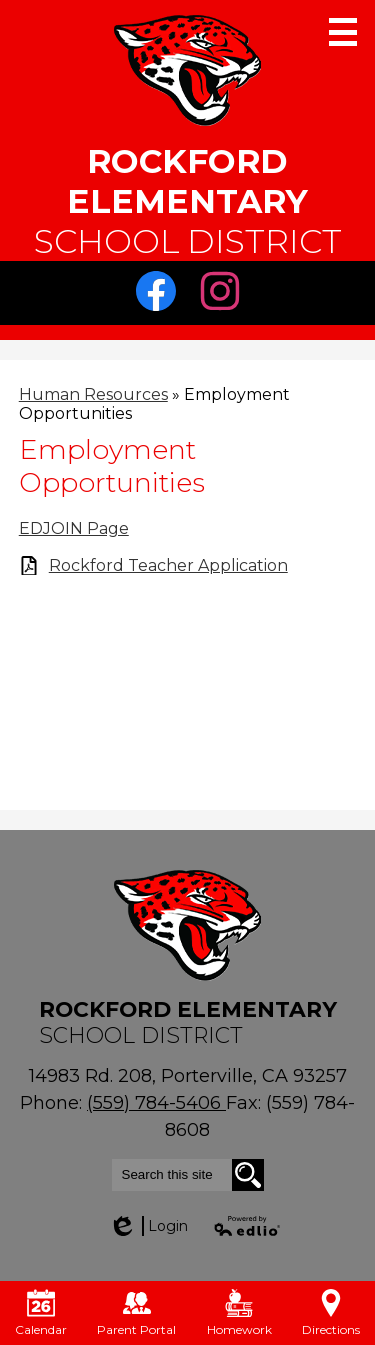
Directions (331, 1313)
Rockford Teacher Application (168, 565)
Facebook (161, 296)
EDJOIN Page (74, 528)
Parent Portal (136, 1313)
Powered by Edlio (248, 1226)
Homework (239, 1313)
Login (148, 1226)
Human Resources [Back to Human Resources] (93, 394)
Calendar (41, 1313)
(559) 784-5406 (156, 1103)
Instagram (225, 296)
